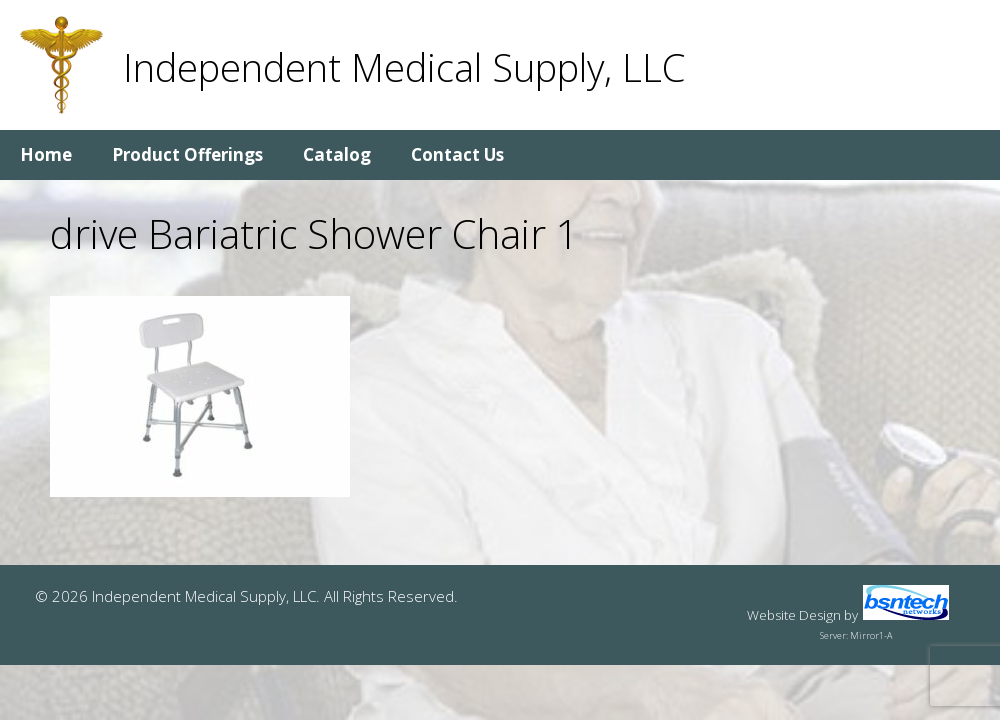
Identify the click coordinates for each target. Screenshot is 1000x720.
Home (46, 154)
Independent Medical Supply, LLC (404, 67)
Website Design (794, 615)
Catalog (337, 154)
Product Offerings (187, 154)
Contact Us (457, 154)
